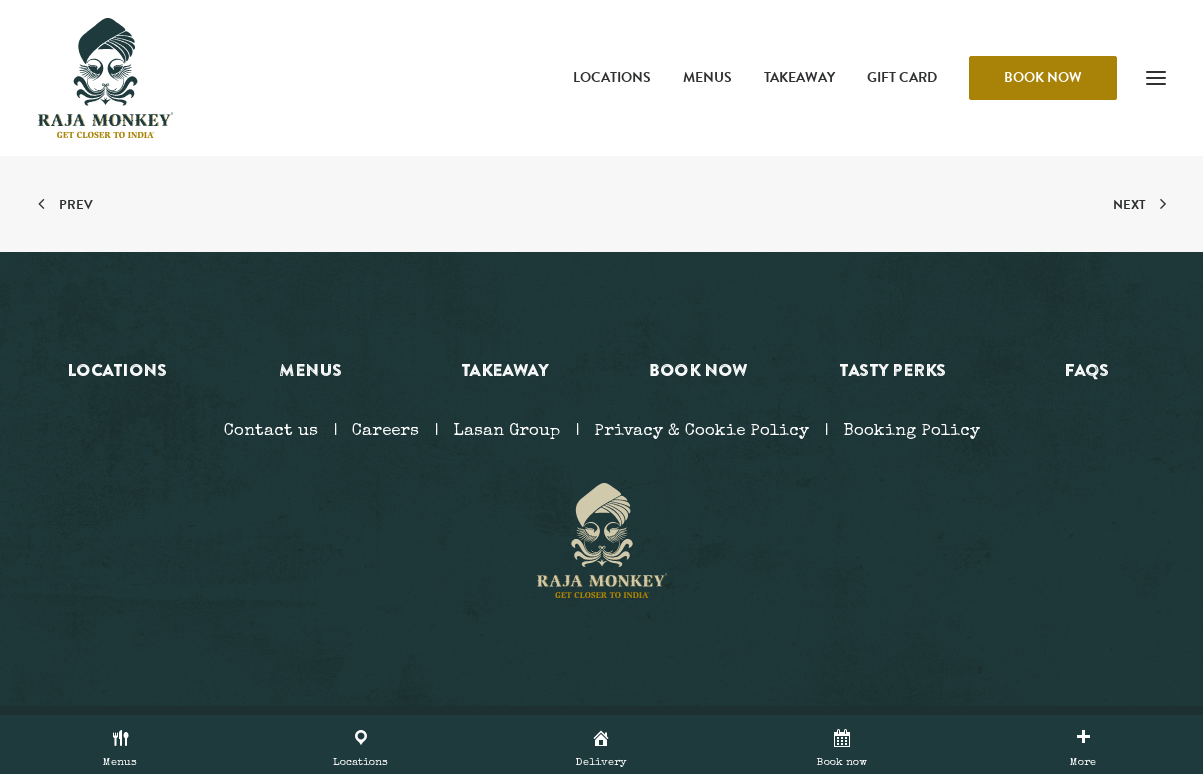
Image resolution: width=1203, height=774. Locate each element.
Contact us (271, 431)
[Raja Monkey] (105, 78)
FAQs (1086, 369)
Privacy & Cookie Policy (701, 431)
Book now (698, 369)
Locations (612, 77)
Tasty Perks (892, 369)
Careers (385, 431)
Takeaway (799, 77)
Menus (707, 77)
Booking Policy (911, 431)
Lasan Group (506, 431)
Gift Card (902, 77)
